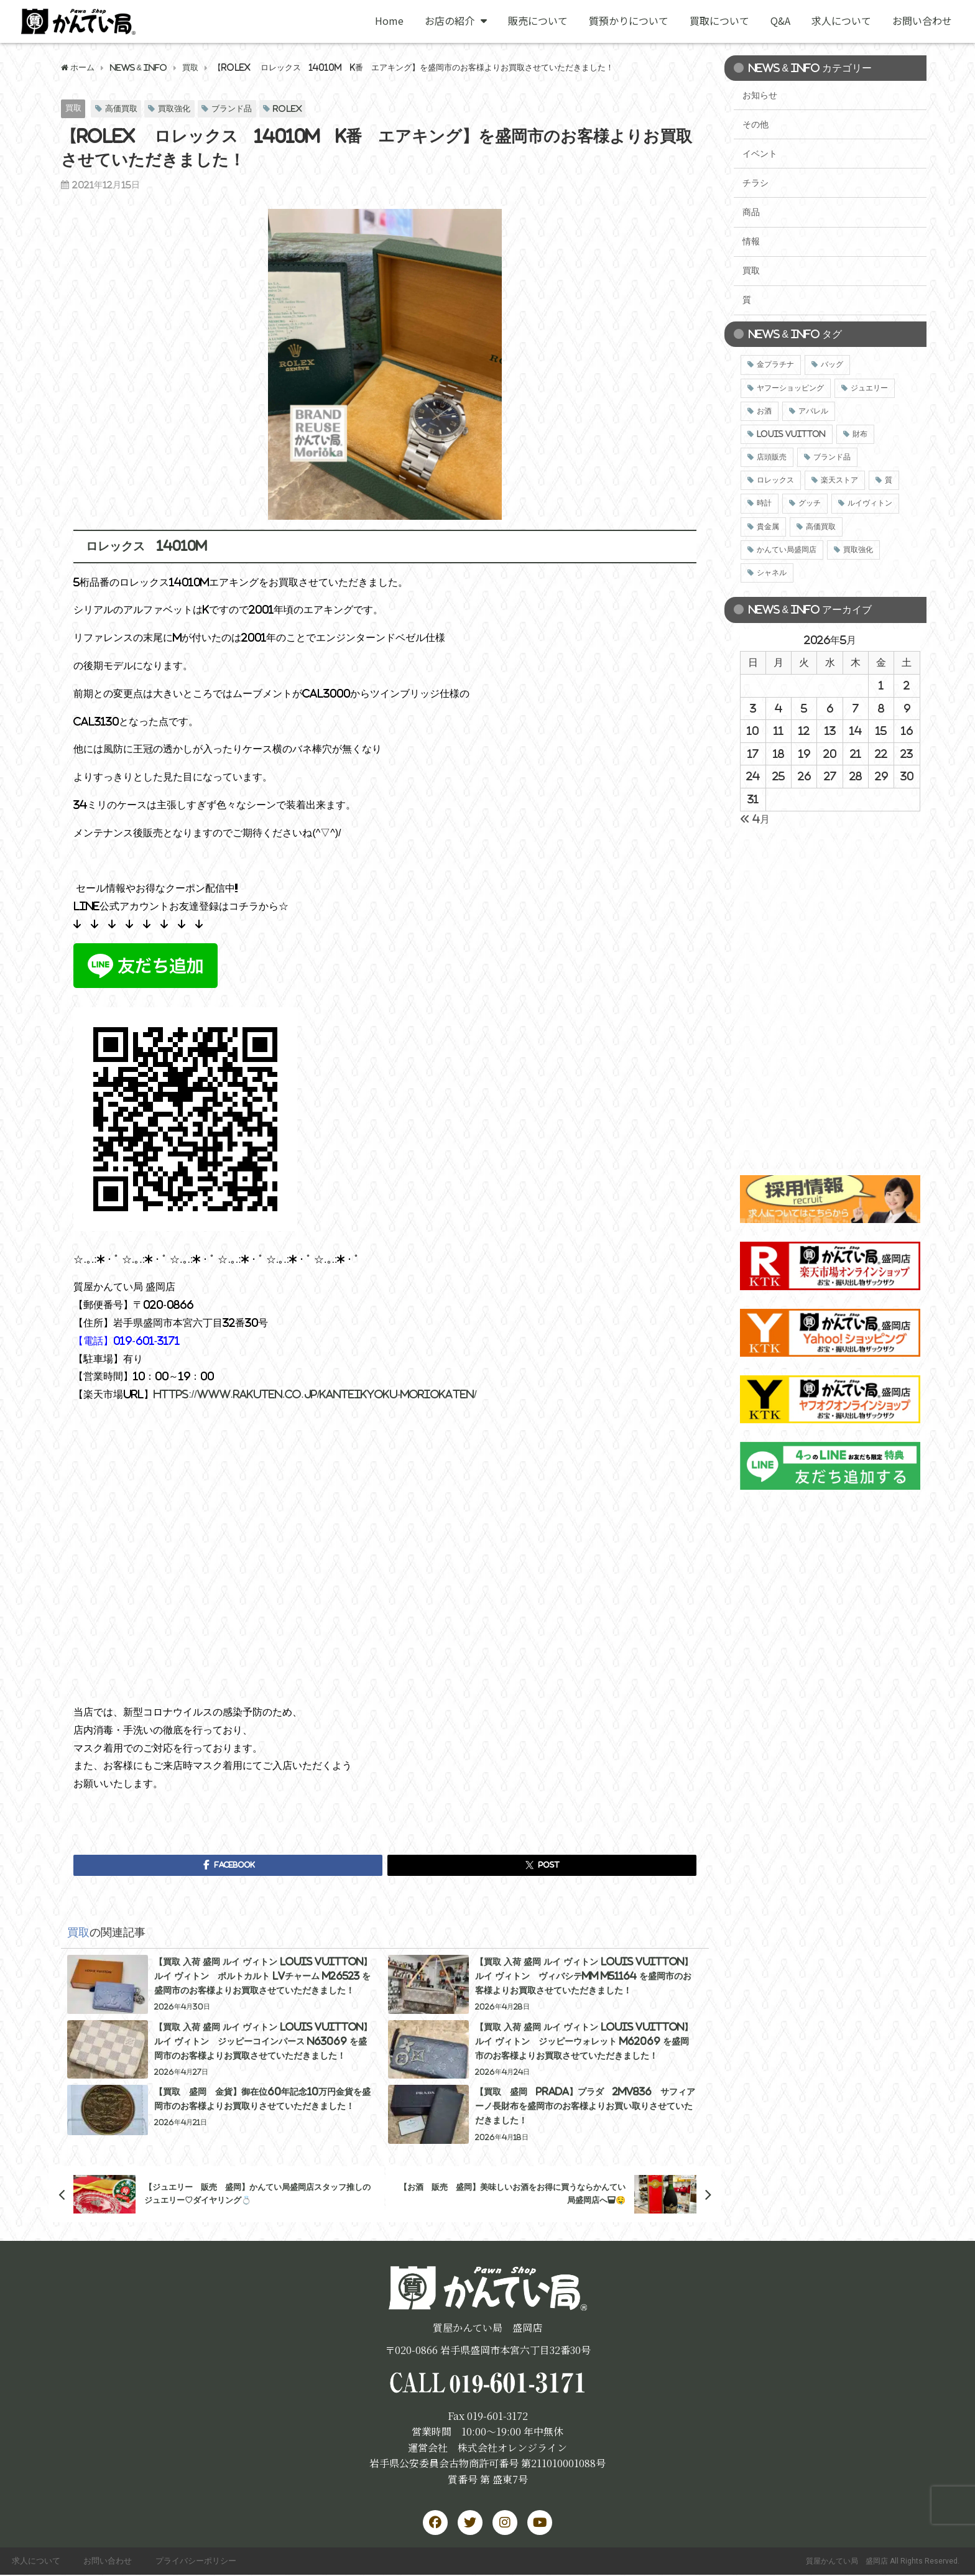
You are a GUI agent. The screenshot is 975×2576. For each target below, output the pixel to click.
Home (389, 20)
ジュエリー (869, 388)
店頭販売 (772, 457)
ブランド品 (231, 108)
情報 (751, 241)
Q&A (780, 20)
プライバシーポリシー (199, 2561)
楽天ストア (839, 480)
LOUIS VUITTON (791, 434)
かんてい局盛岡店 (786, 549)
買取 (73, 108)
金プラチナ (775, 364)
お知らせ (759, 95)
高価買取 (121, 108)
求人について (841, 20)
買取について (719, 20)
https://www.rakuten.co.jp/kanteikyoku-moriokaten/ (315, 1394)
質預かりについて (628, 20)
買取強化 (174, 108)
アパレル (813, 411)
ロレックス (775, 480)
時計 (764, 503)
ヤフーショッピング (790, 388)
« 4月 (755, 819)
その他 (755, 124)
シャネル (772, 572)
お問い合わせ (922, 20)
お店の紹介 (456, 20)
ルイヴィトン (870, 503)
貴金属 (768, 526)
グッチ (809, 503)
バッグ (832, 364)
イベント (759, 153)
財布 (860, 434)
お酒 (764, 411)
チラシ (755, 182)
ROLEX (287, 108)
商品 (751, 212)
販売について (538, 20)
